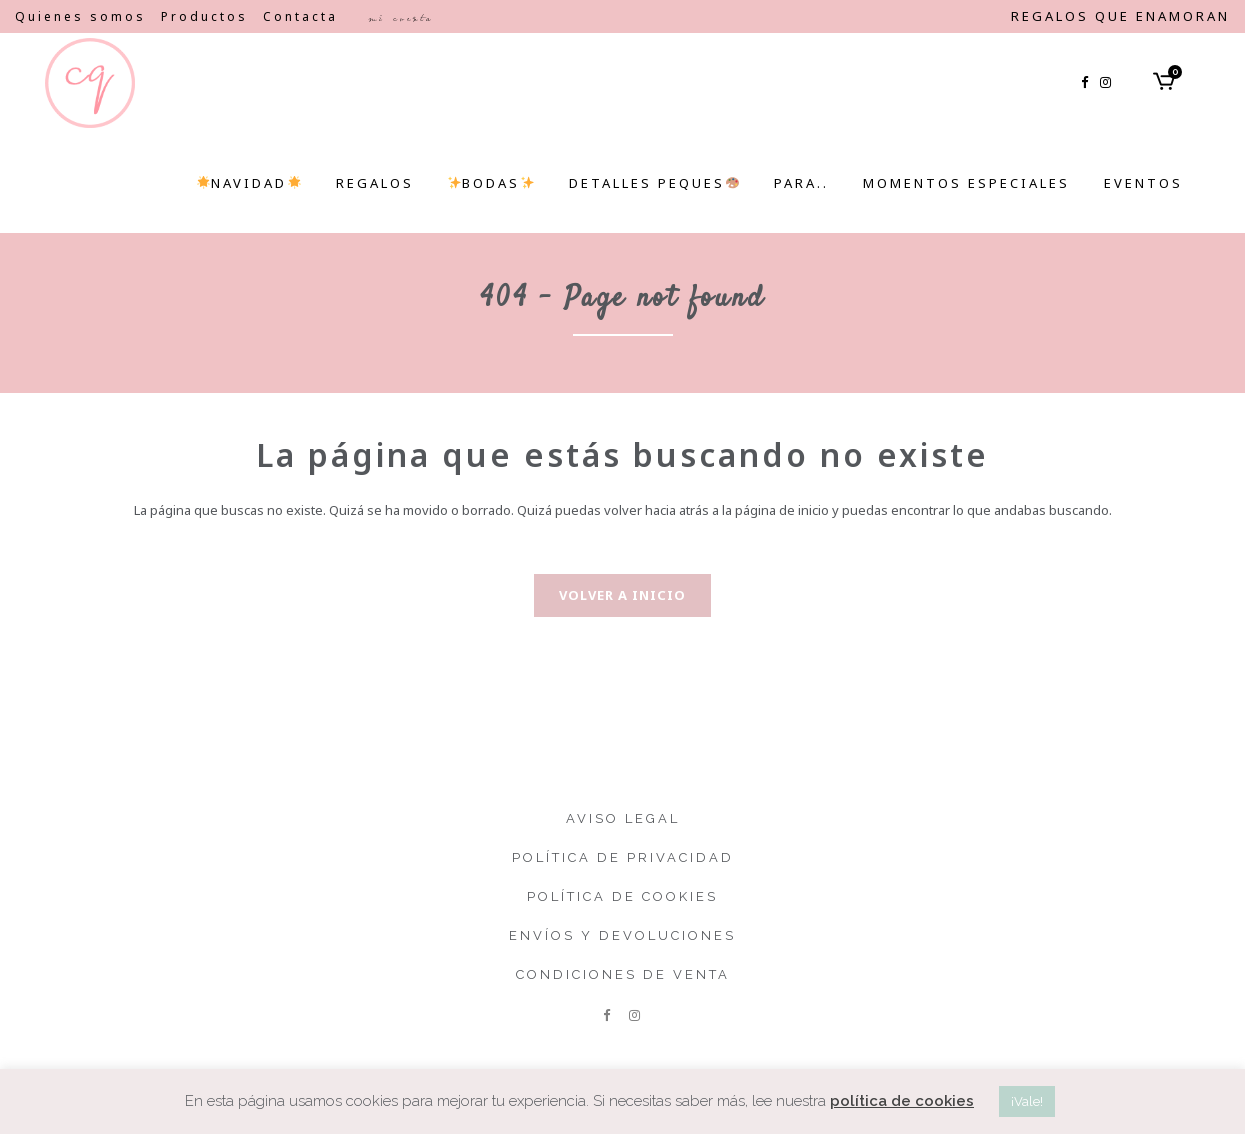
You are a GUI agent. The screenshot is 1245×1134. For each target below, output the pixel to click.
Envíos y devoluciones (622, 935)
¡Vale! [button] (1027, 1101)
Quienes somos (80, 16)
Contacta (300, 16)
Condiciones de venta (623, 974)
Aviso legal (623, 818)
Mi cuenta (400, 18)
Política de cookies (622, 896)
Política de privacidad (623, 857)
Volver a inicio (622, 595)
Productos (204, 16)
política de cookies (902, 1101)
